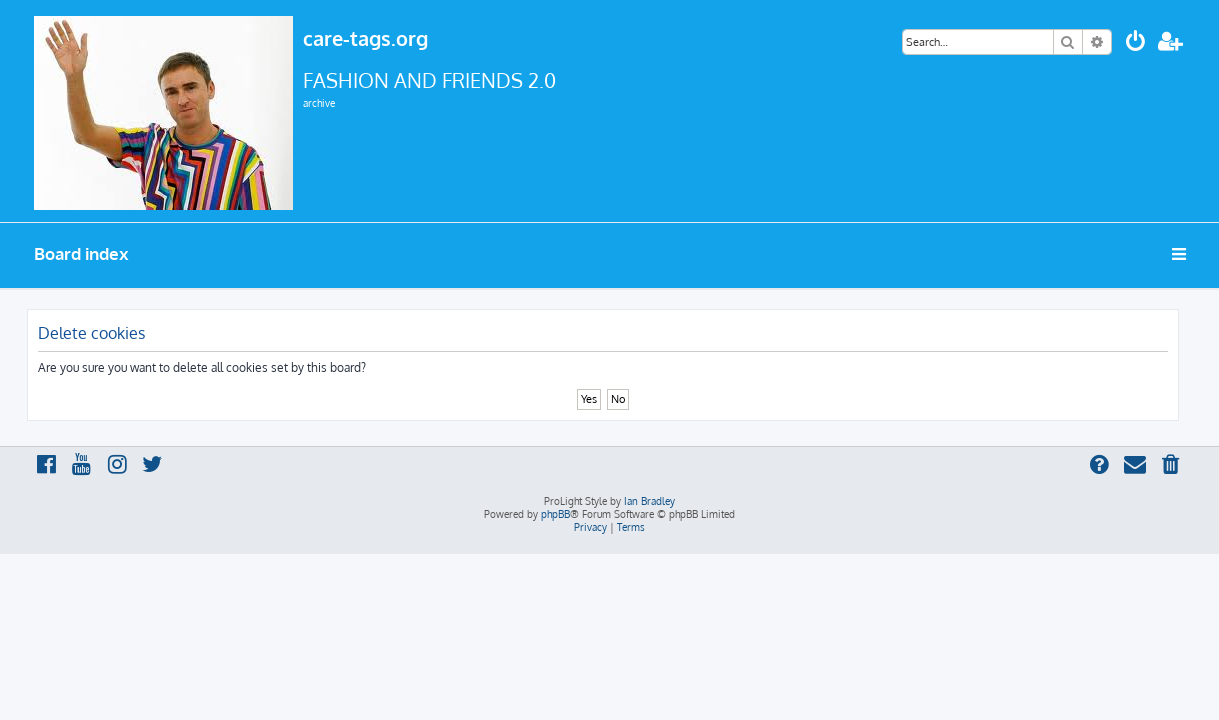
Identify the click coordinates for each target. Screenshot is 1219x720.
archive (319, 103)
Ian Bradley (649, 501)
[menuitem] (1136, 43)
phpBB (555, 514)
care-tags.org (365, 38)
